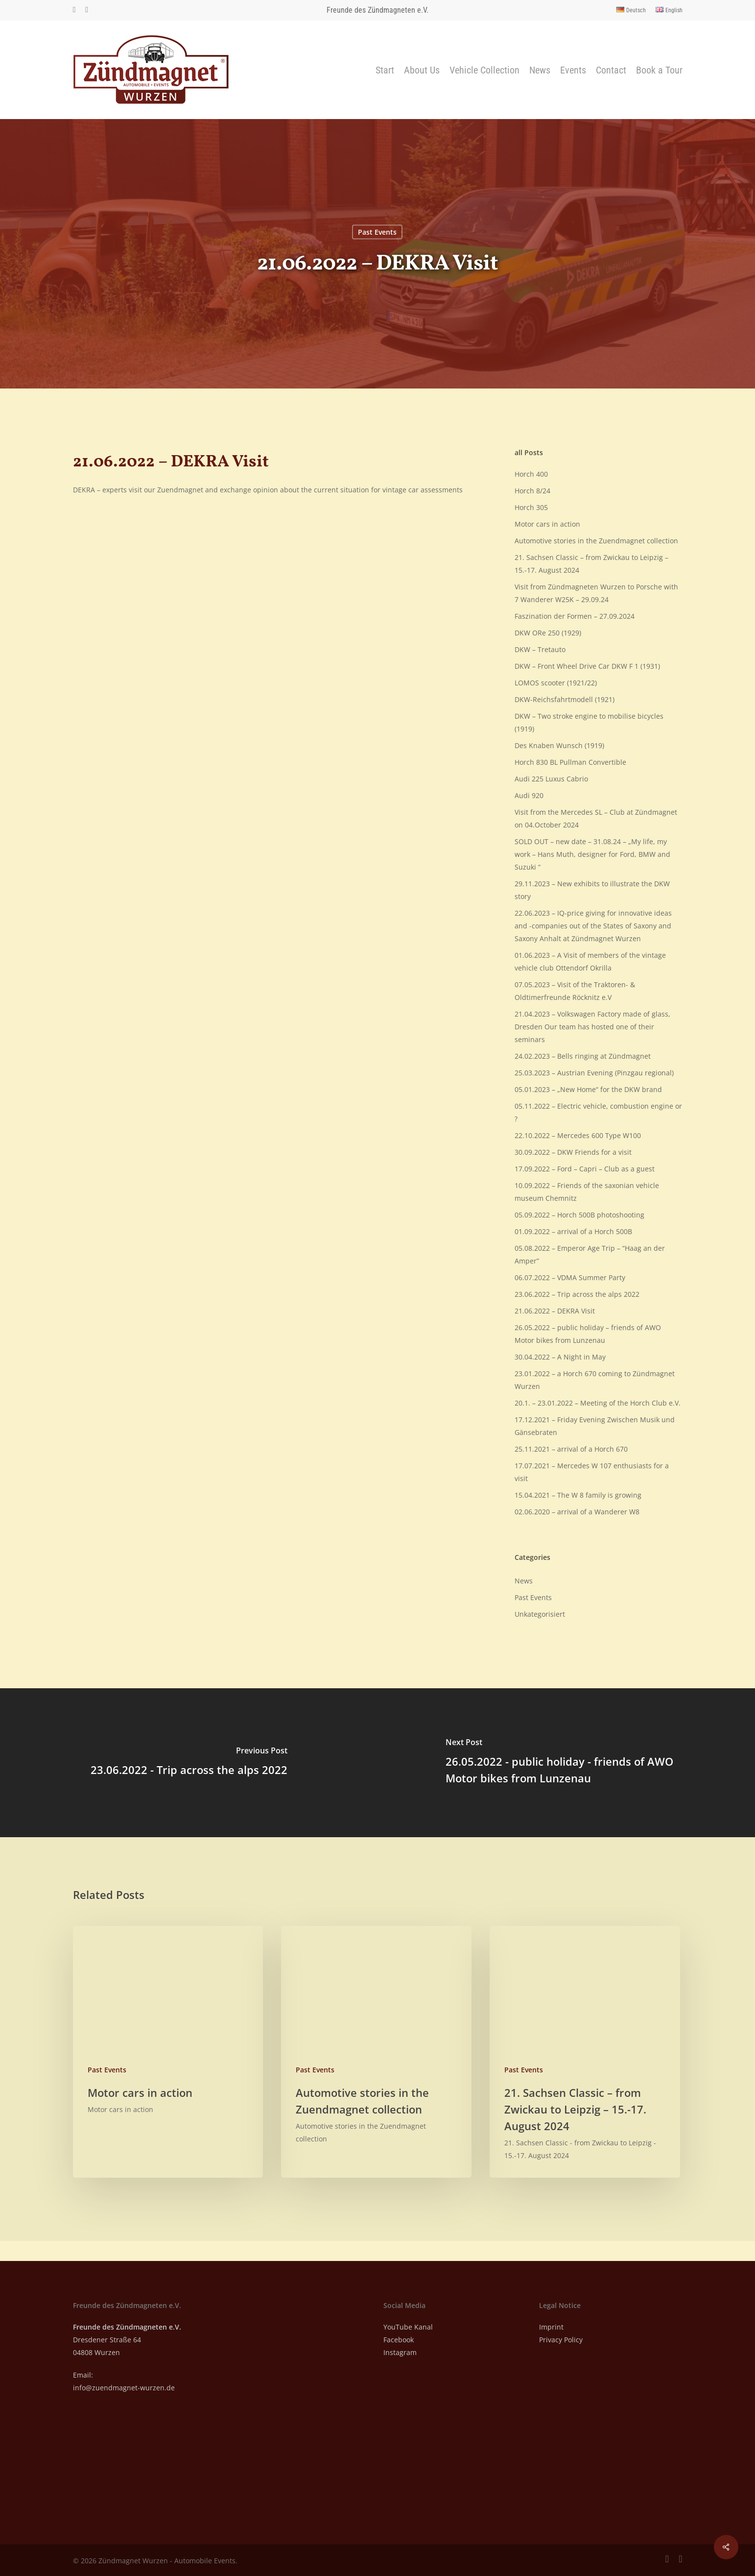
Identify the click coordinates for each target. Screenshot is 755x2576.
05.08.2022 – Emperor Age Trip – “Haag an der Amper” (590, 1254)
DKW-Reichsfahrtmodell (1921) (564, 699)
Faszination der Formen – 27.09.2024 (575, 616)
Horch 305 (531, 507)
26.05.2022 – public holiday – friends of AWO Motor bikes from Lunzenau (588, 1334)
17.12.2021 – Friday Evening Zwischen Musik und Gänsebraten (595, 1426)
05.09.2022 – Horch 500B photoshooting (579, 1214)
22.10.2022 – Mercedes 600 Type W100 (578, 1135)
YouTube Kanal (408, 2327)
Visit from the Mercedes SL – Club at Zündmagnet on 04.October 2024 (596, 818)
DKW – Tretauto (540, 649)
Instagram (400, 2352)
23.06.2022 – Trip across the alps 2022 (577, 1294)
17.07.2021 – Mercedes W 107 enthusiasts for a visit (592, 1472)
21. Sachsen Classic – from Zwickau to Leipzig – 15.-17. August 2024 (591, 564)
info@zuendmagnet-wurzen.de (124, 2387)
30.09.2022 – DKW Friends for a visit (573, 1152)
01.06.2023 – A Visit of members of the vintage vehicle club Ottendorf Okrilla (590, 961)
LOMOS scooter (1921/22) (556, 682)
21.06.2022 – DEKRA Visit (555, 1310)
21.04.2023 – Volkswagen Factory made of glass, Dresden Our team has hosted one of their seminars (592, 1026)
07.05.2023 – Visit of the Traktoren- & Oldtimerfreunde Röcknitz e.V (575, 991)
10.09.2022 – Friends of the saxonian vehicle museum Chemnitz (587, 1192)
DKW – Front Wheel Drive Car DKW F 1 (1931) (587, 666)
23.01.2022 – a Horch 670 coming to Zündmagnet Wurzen (595, 1380)
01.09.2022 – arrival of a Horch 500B (573, 1231)
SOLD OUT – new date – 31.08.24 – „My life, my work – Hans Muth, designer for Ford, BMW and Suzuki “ (592, 854)
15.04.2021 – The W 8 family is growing (578, 1495)
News (524, 1580)
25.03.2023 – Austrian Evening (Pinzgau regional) (594, 1072)
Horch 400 (531, 474)
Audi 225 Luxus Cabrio (551, 778)
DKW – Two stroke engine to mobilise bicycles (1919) (589, 722)
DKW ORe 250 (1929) (548, 632)
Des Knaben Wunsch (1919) (559, 745)
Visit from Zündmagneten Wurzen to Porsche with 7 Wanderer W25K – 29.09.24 (596, 593)
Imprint (551, 2327)
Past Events (377, 232)
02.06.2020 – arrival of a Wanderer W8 (577, 1511)
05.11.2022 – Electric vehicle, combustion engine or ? (598, 1112)
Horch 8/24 (532, 490)
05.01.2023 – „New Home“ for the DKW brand (588, 1089)
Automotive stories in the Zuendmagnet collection (596, 540)
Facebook (398, 2339)
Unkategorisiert (540, 1614)
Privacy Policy (561, 2339)
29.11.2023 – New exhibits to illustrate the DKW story (592, 890)
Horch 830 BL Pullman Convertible (570, 762)
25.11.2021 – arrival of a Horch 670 (571, 1449)
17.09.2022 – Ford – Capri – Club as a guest (585, 1168)
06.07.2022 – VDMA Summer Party (570, 1277)
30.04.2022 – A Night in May (560, 1356)
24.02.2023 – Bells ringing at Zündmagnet (583, 1056)
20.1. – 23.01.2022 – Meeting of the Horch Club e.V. (598, 1403)
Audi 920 (529, 795)
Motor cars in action (547, 524)
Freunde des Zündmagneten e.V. (377, 10)
